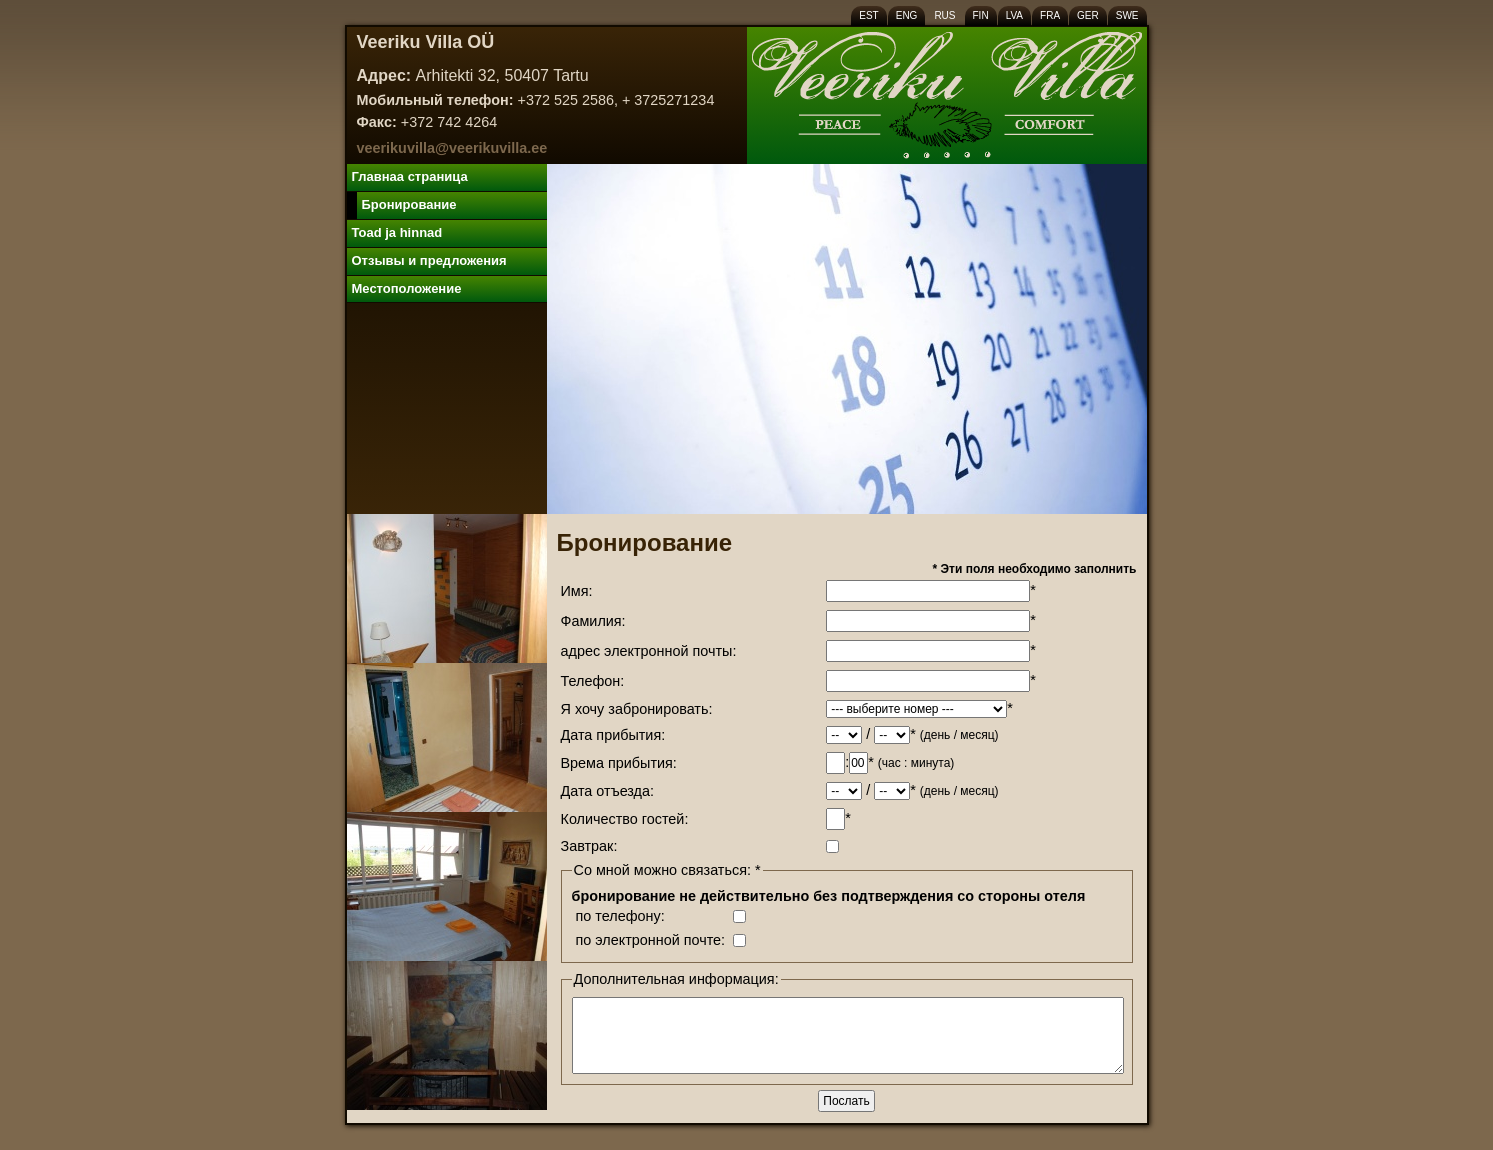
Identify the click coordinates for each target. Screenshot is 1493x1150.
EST (868, 15)
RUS (944, 15)
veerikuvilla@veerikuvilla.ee (452, 148)
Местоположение (407, 288)
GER (1088, 15)
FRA (1050, 15)
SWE (1127, 15)
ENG (907, 15)
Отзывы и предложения (429, 260)
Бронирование (409, 204)
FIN (981, 15)
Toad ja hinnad (397, 232)
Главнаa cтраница (410, 176)
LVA (1014, 15)
